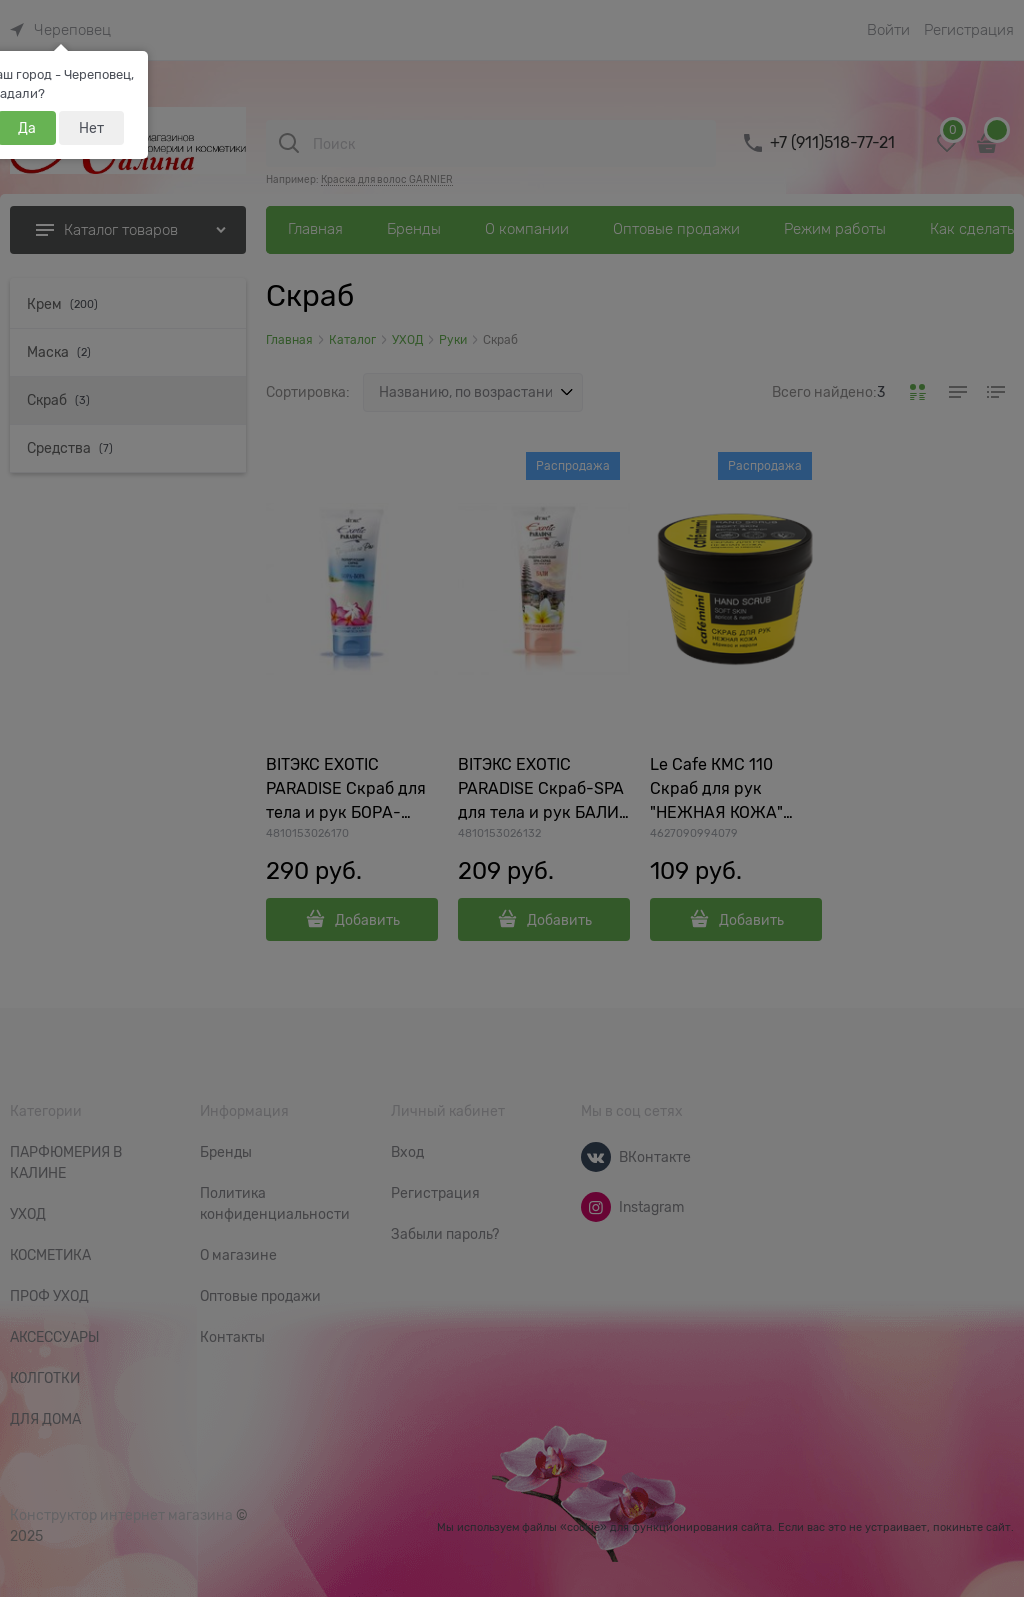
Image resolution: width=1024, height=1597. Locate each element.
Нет (91, 128)
